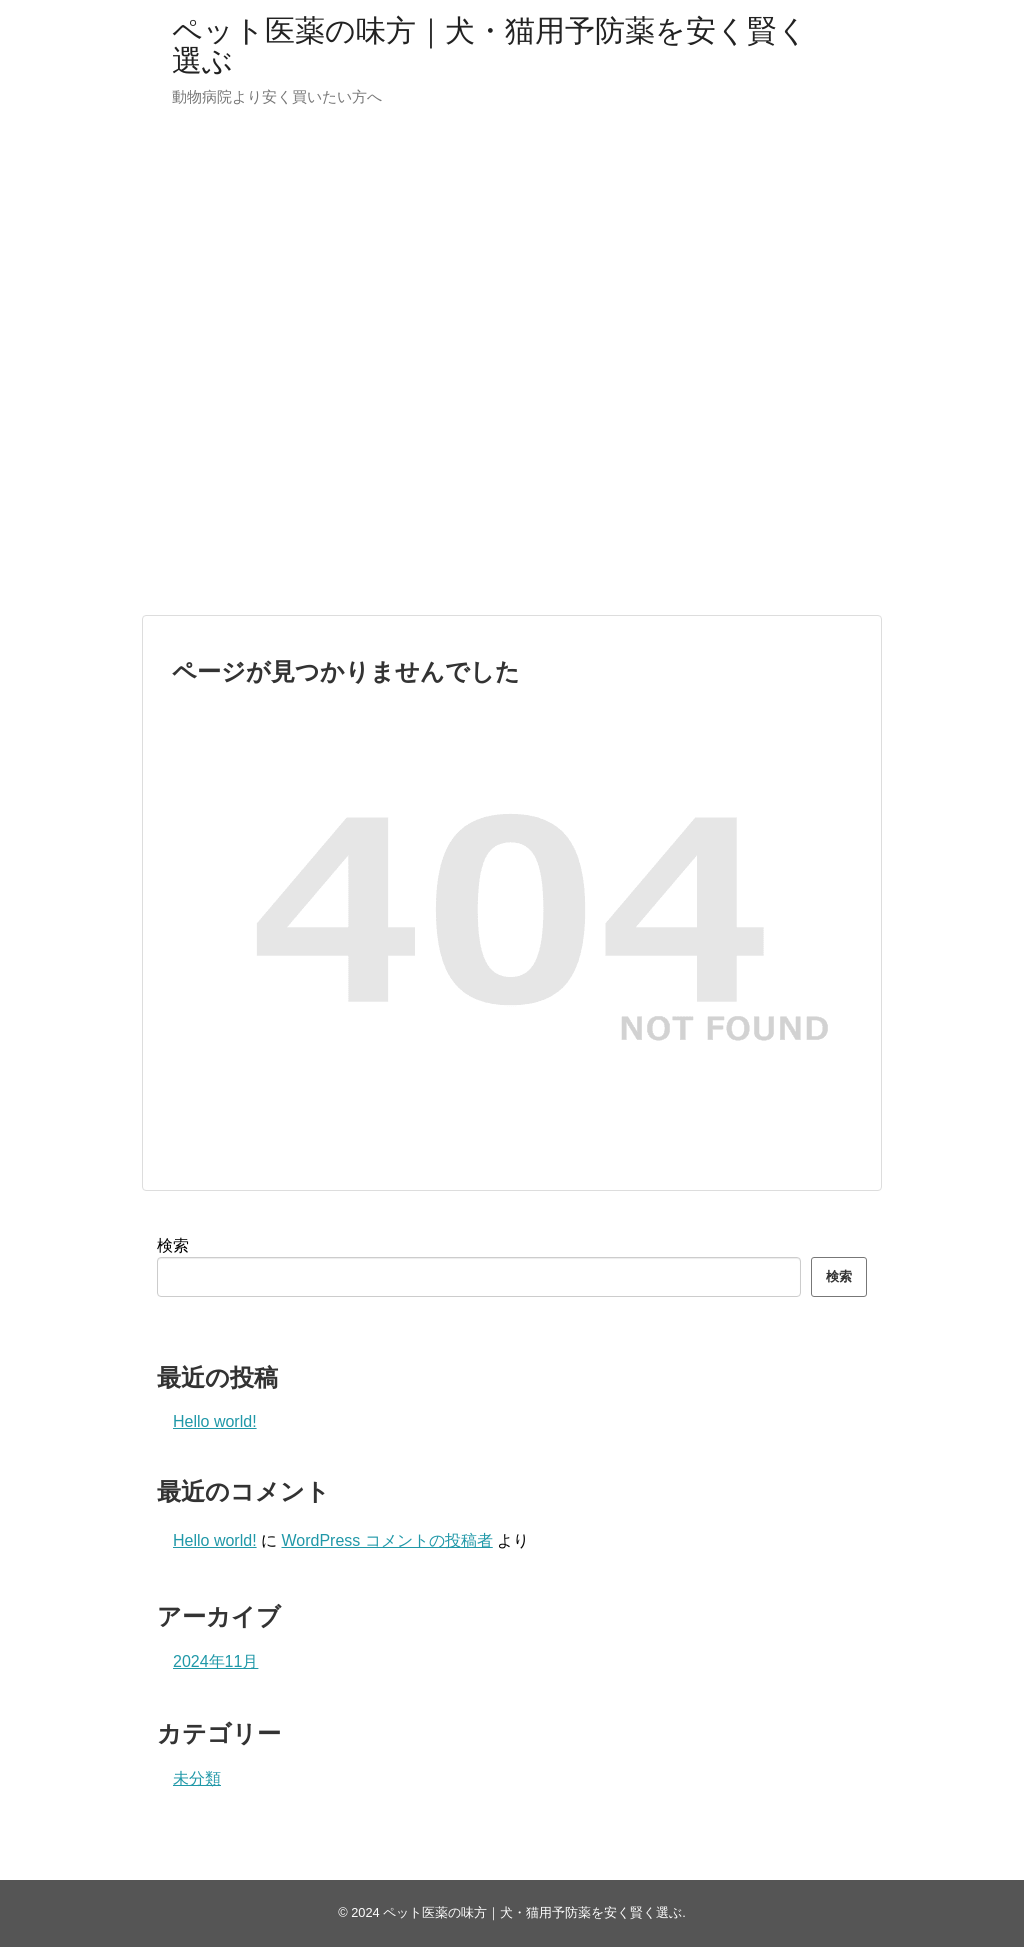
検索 (173, 1245)
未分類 (197, 1778)
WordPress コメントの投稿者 (386, 1540)
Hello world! (215, 1421)
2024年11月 (215, 1661)
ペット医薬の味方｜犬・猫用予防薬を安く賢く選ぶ (490, 45)
